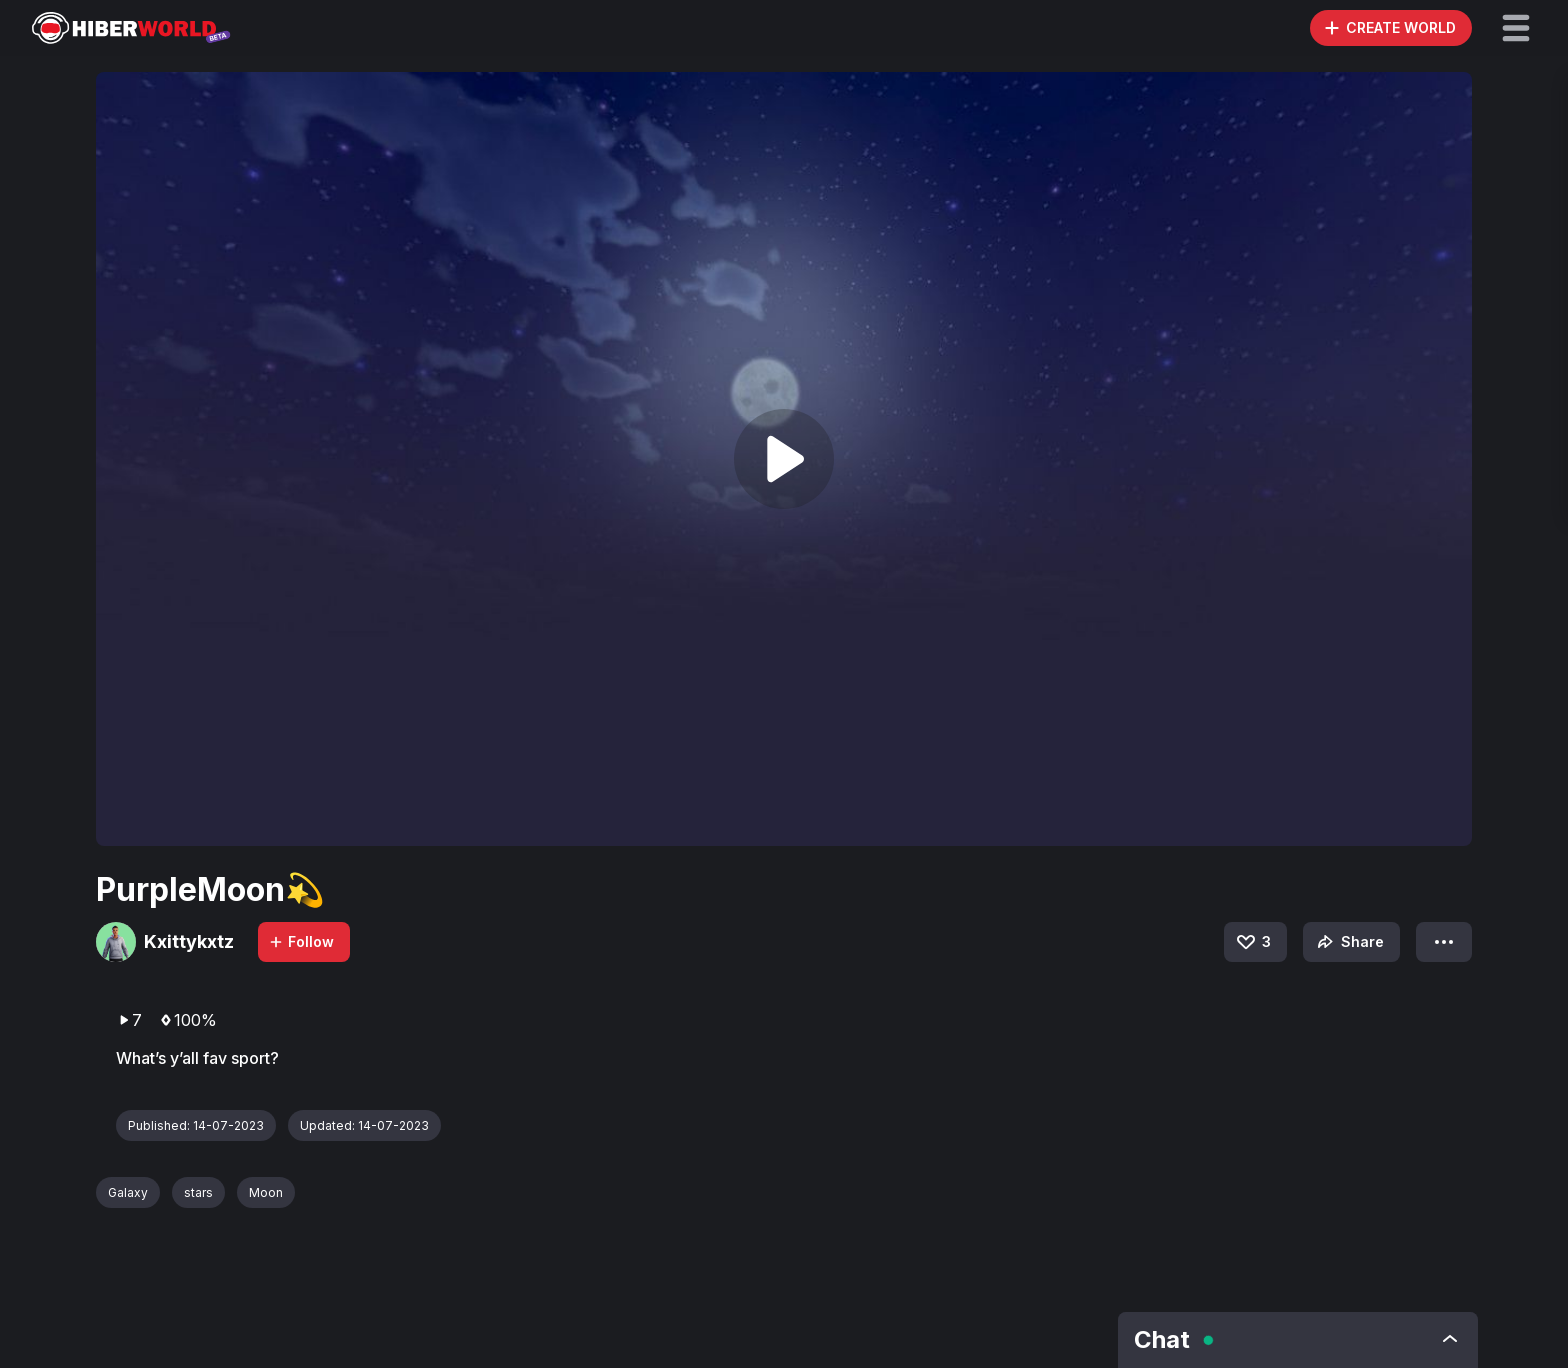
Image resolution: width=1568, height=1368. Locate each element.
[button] (1516, 28)
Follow (301, 941)
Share (1348, 942)
